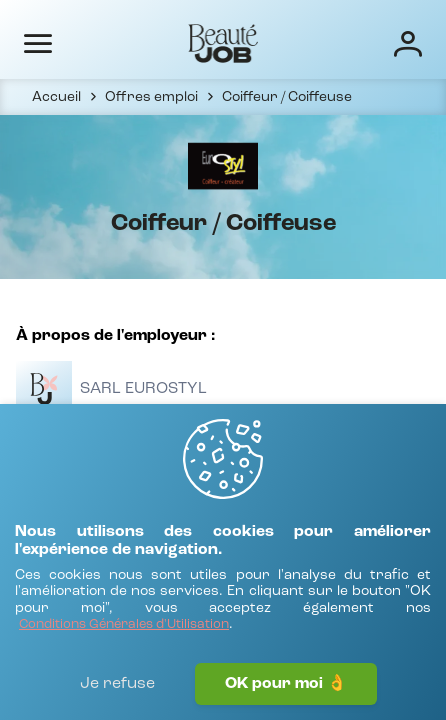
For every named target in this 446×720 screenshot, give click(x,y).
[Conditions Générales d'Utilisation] (124, 625)
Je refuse (117, 684)
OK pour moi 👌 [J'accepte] (286, 684)
